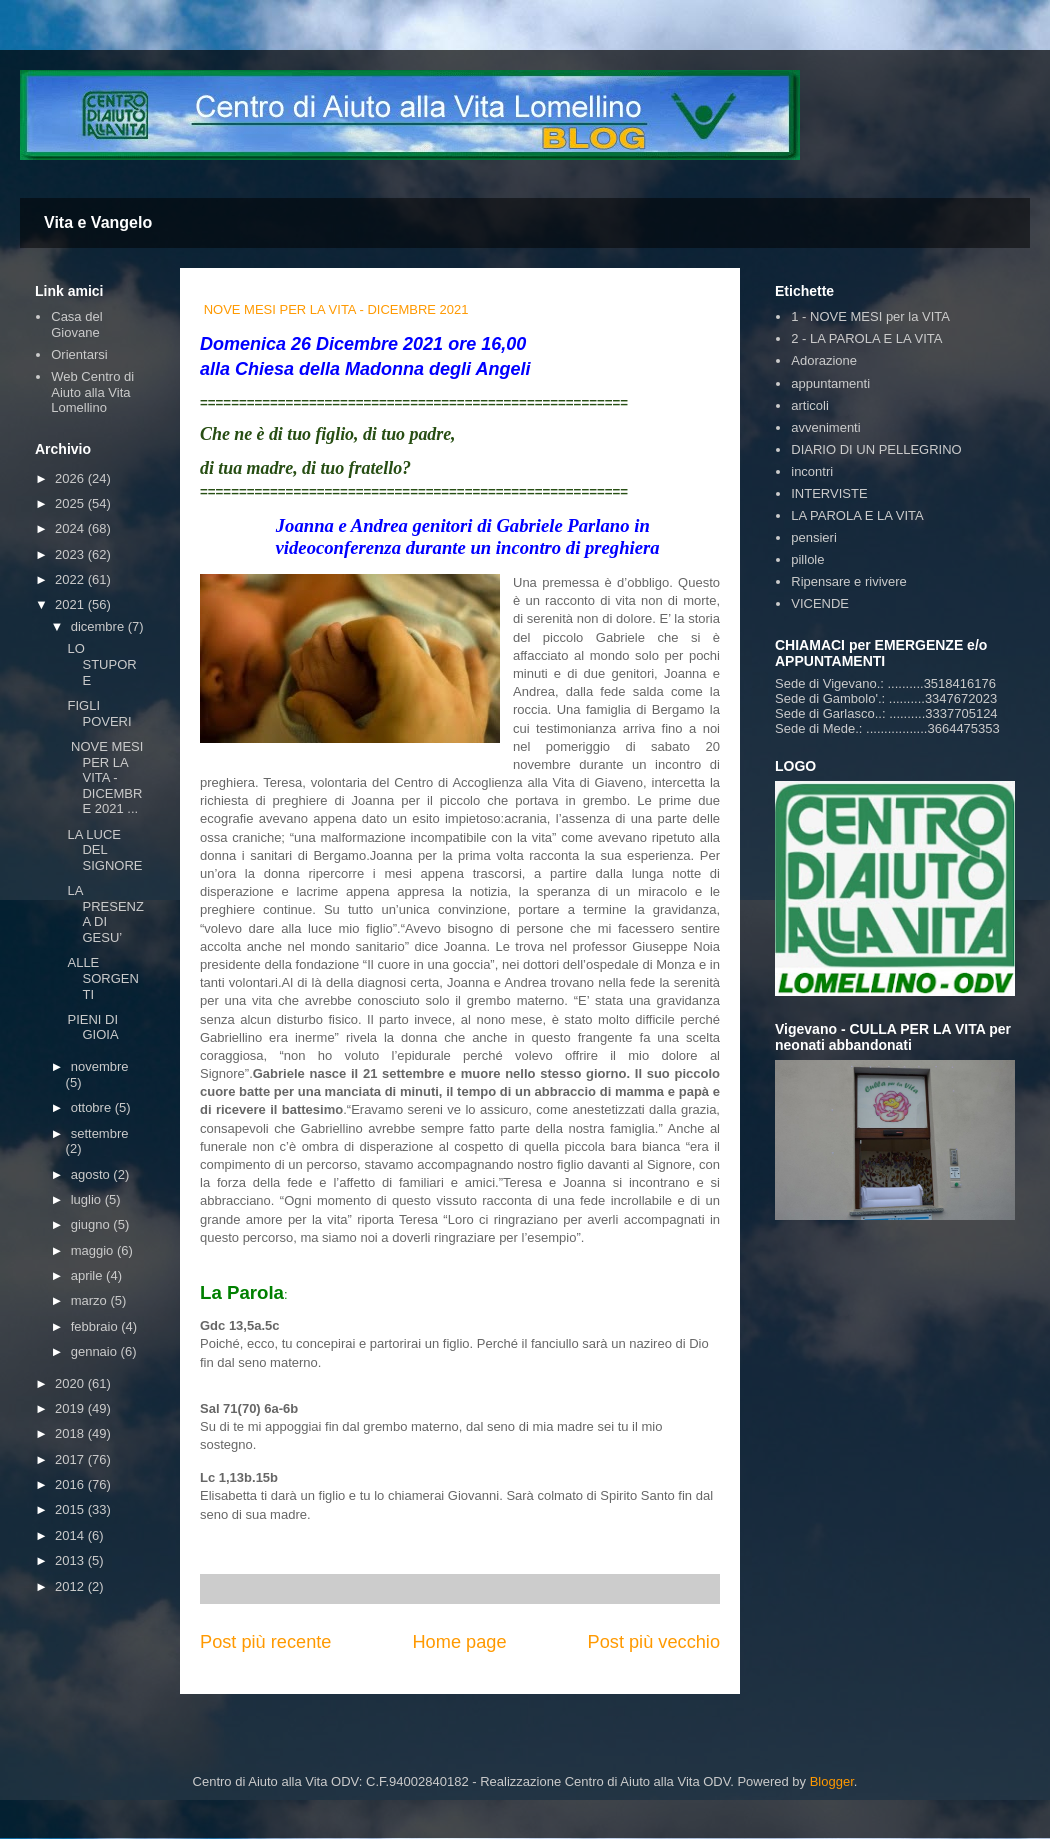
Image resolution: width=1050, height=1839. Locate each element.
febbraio (96, 1326)
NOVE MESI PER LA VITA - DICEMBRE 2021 (336, 309)
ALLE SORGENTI (102, 978)
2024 (71, 528)
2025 (71, 503)
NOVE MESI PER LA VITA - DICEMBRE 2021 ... (105, 777)
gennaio (96, 1351)
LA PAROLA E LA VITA (857, 515)
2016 (71, 1484)
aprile (88, 1275)
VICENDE (820, 603)
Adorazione (824, 360)
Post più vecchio (654, 1642)
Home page (459, 1642)
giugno (92, 1224)
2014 (71, 1535)
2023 (71, 554)
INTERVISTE (829, 493)
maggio (94, 1250)
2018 (71, 1433)
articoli (810, 405)
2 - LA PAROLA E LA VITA (866, 338)
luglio (88, 1199)
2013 (71, 1560)
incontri (812, 471)
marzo (91, 1300)
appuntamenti (830, 383)
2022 (71, 579)
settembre (100, 1133)
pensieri (814, 537)
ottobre (93, 1107)
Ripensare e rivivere (849, 581)
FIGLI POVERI (99, 713)
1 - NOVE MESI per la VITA (870, 316)
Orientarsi (79, 354)
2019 (71, 1408)
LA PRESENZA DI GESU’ (105, 914)
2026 (71, 478)
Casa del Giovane (76, 324)
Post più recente (265, 1642)
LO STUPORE (101, 664)
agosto (92, 1174)
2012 (71, 1586)
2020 (71, 1383)
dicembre (99, 626)
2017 (71, 1459)
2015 (71, 1509)
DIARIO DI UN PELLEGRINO (876, 449)
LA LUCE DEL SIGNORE (104, 850)
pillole (807, 559)
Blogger (832, 1781)
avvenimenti (825, 427)
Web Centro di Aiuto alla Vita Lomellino (92, 392)
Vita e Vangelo (98, 222)
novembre (100, 1066)
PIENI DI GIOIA (92, 1027)
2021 (71, 604)
